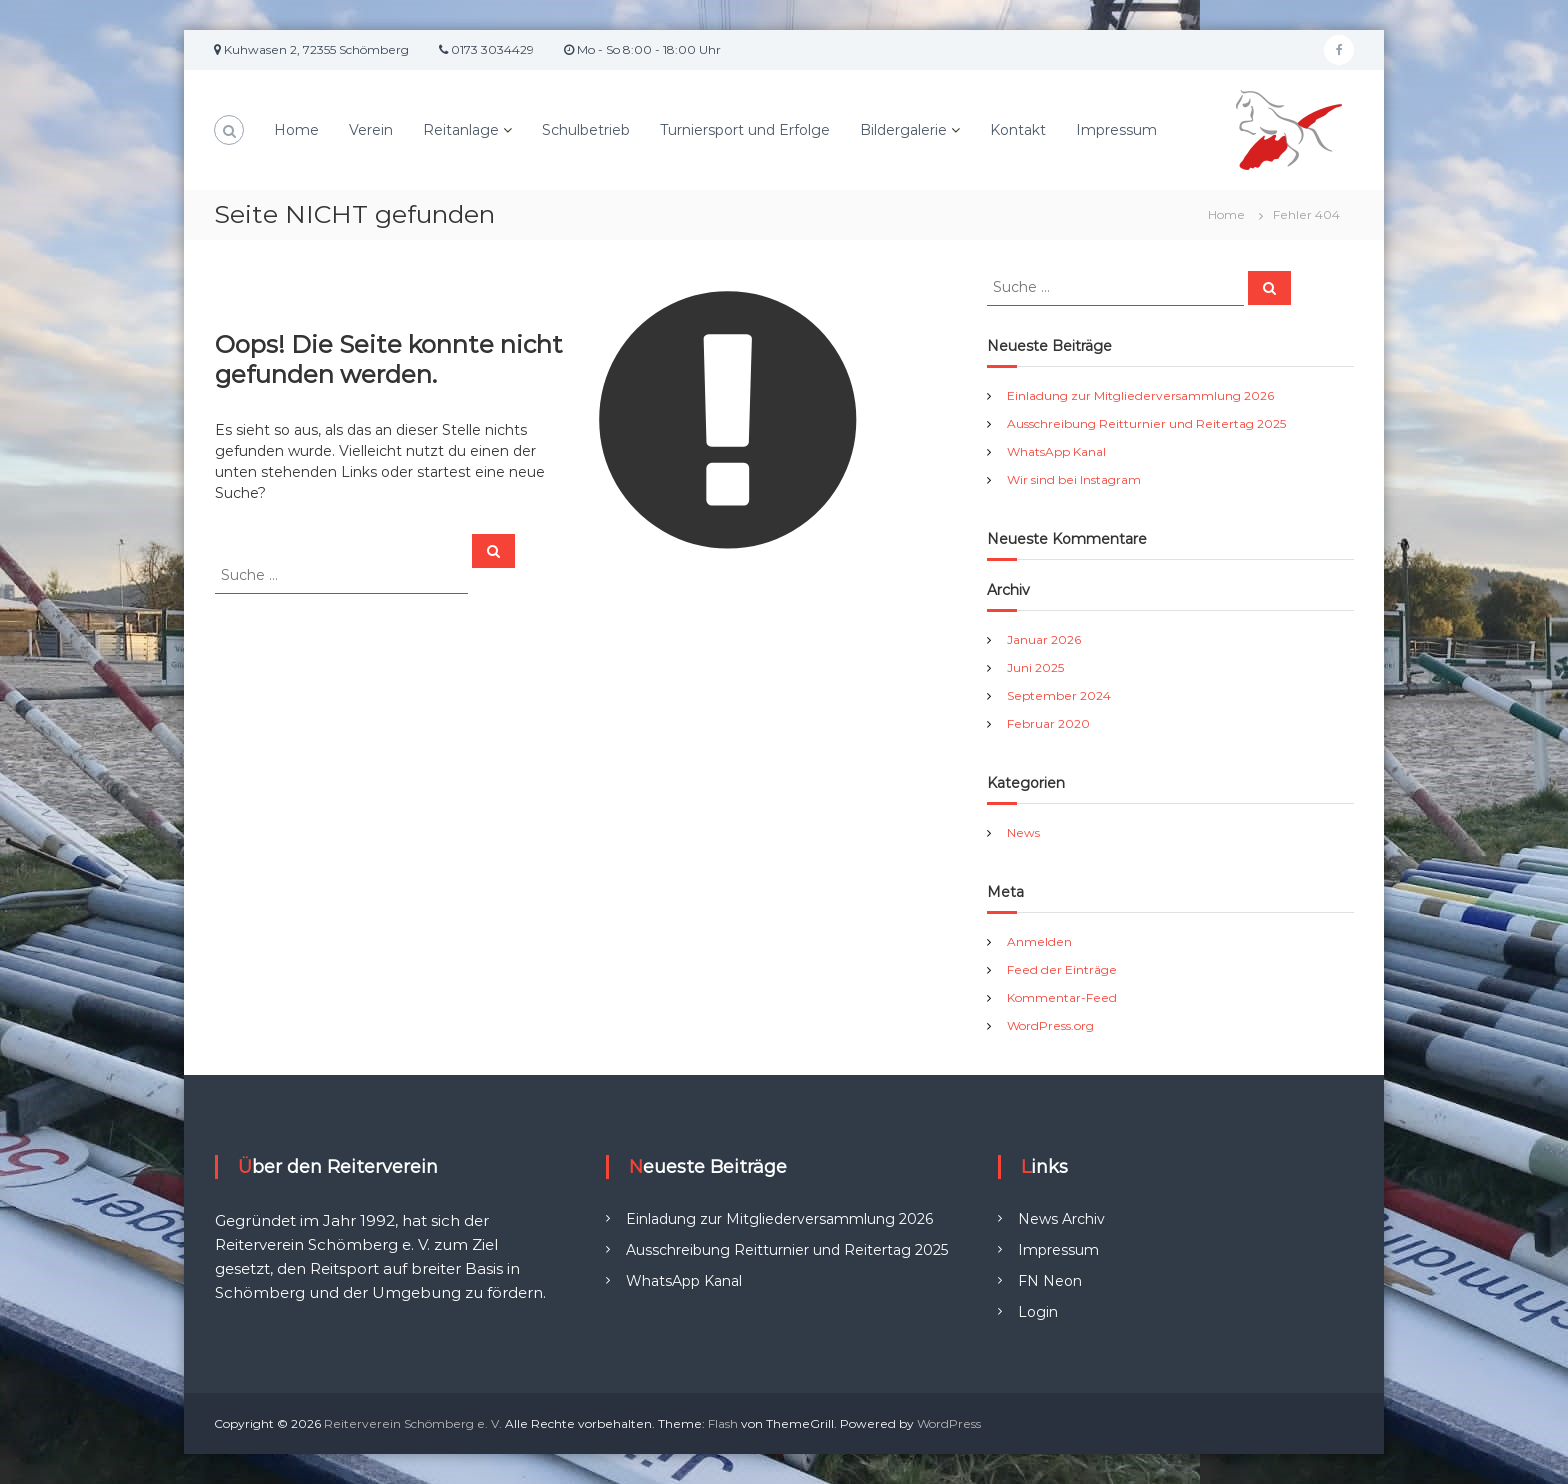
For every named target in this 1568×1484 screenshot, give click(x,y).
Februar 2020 (1048, 723)
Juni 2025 (1035, 667)
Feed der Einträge (1062, 969)
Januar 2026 (1044, 639)
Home (296, 130)
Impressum (1116, 130)
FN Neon (1050, 1281)
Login (1038, 1312)
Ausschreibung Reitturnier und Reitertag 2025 (1146, 423)
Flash (723, 1423)
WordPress (949, 1423)
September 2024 (1059, 695)
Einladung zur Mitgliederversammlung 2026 (1140, 395)
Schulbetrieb (586, 130)
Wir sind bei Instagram (1074, 479)
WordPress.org (1050, 1025)
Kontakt (1018, 130)
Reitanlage (461, 130)
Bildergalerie (903, 130)
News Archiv (1061, 1219)
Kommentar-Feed (1062, 997)
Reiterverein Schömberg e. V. (413, 1423)
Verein (371, 130)
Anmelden (1039, 941)
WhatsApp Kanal (1056, 451)
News (1023, 832)
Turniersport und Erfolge (745, 130)
